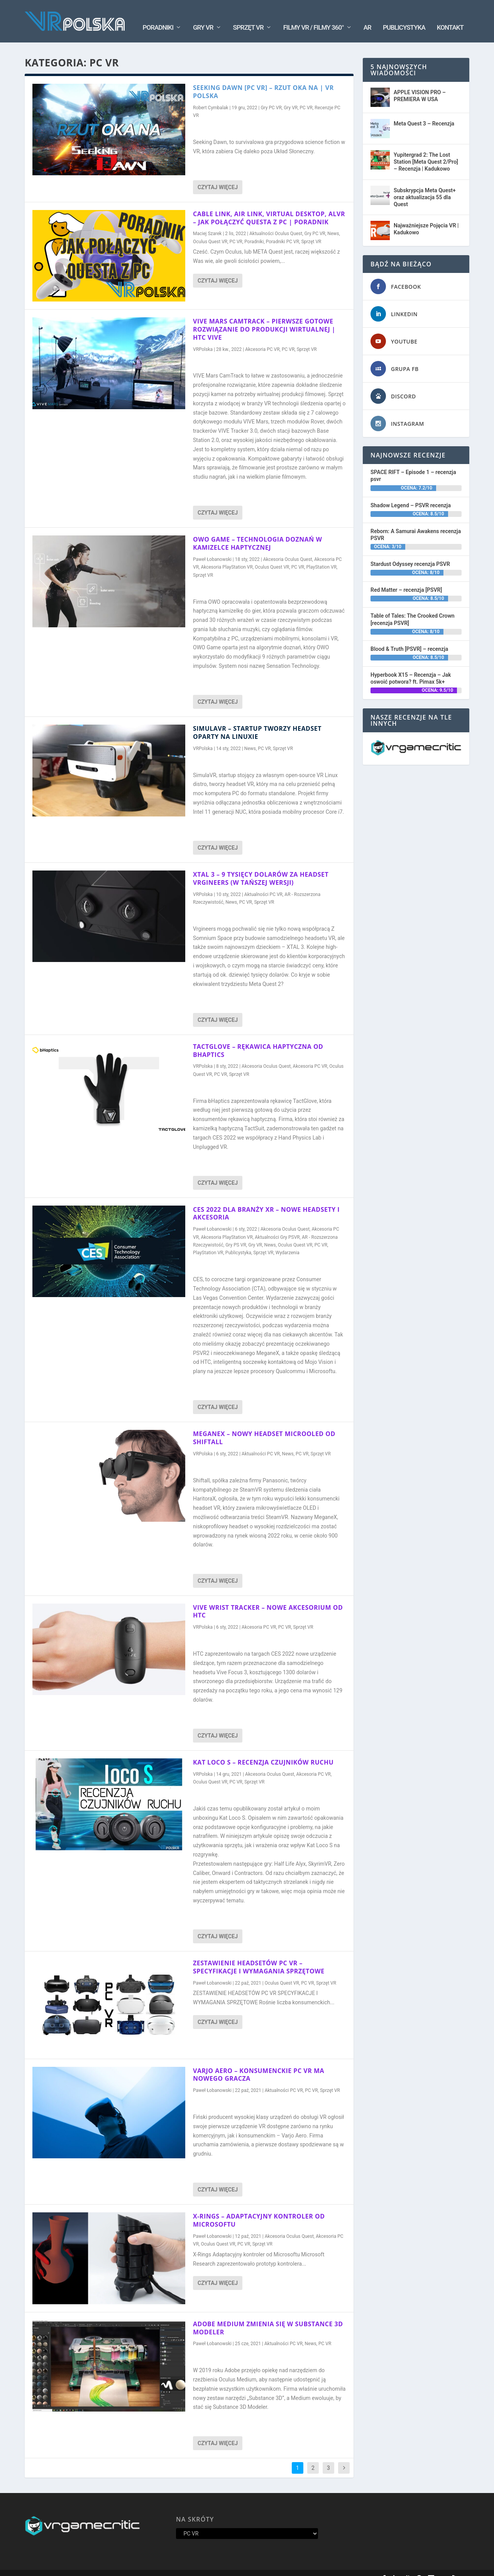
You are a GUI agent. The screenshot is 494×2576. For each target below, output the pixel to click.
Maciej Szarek (207, 222)
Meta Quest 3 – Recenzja (424, 112)
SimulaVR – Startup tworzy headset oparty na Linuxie (257, 721)
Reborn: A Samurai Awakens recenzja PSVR (415, 523)
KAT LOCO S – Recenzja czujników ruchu (263, 1750)
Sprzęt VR (248, 15)
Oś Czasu (338, 2567)
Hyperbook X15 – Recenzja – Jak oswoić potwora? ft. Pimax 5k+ (410, 666)
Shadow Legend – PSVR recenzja (410, 493)
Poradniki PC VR (282, 230)
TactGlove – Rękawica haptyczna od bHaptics (258, 1039)
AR (367, 15)
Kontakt (450, 15)
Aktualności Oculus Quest (275, 222)
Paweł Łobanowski (212, 547)
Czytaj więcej (218, 176)
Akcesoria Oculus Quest (287, 547)
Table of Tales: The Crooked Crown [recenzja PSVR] (412, 607)
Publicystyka (404, 15)
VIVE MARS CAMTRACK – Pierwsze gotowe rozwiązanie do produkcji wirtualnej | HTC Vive (264, 317)
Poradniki (158, 15)
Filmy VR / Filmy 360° (313, 15)
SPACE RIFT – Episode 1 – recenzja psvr (413, 464)
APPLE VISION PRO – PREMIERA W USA (420, 84)
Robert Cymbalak (210, 96)
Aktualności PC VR (263, 883)
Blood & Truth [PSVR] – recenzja (409, 637)
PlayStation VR (321, 555)
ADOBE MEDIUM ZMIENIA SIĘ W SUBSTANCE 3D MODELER (268, 2316)
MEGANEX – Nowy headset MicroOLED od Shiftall (264, 1426)
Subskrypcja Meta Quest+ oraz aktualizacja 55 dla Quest (425, 186)
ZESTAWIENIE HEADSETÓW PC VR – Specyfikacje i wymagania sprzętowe (259, 1955)
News (333, 222)
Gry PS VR (235, 1233)
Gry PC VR (271, 96)
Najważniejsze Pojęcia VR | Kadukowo (426, 217)
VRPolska (203, 337)
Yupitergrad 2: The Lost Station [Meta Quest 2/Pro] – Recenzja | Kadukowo (426, 150)
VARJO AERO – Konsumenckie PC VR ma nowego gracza (258, 2063)
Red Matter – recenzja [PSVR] (406, 578)
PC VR (306, 96)
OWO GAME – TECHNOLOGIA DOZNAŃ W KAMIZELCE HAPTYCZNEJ (257, 531)
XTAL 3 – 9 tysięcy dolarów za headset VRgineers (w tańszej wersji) (260, 867)
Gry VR (203, 15)
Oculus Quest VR (210, 230)
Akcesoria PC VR (262, 337)
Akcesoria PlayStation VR (226, 555)
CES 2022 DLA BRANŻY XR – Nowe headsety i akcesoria (266, 1202)
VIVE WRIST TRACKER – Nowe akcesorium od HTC (268, 1600)
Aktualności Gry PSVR (277, 1225)
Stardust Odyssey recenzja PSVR (410, 552)
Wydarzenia (287, 1241)
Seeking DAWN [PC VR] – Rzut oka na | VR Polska (263, 80)
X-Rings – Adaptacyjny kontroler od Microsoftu (259, 2208)
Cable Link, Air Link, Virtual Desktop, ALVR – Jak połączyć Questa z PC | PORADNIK (269, 206)
